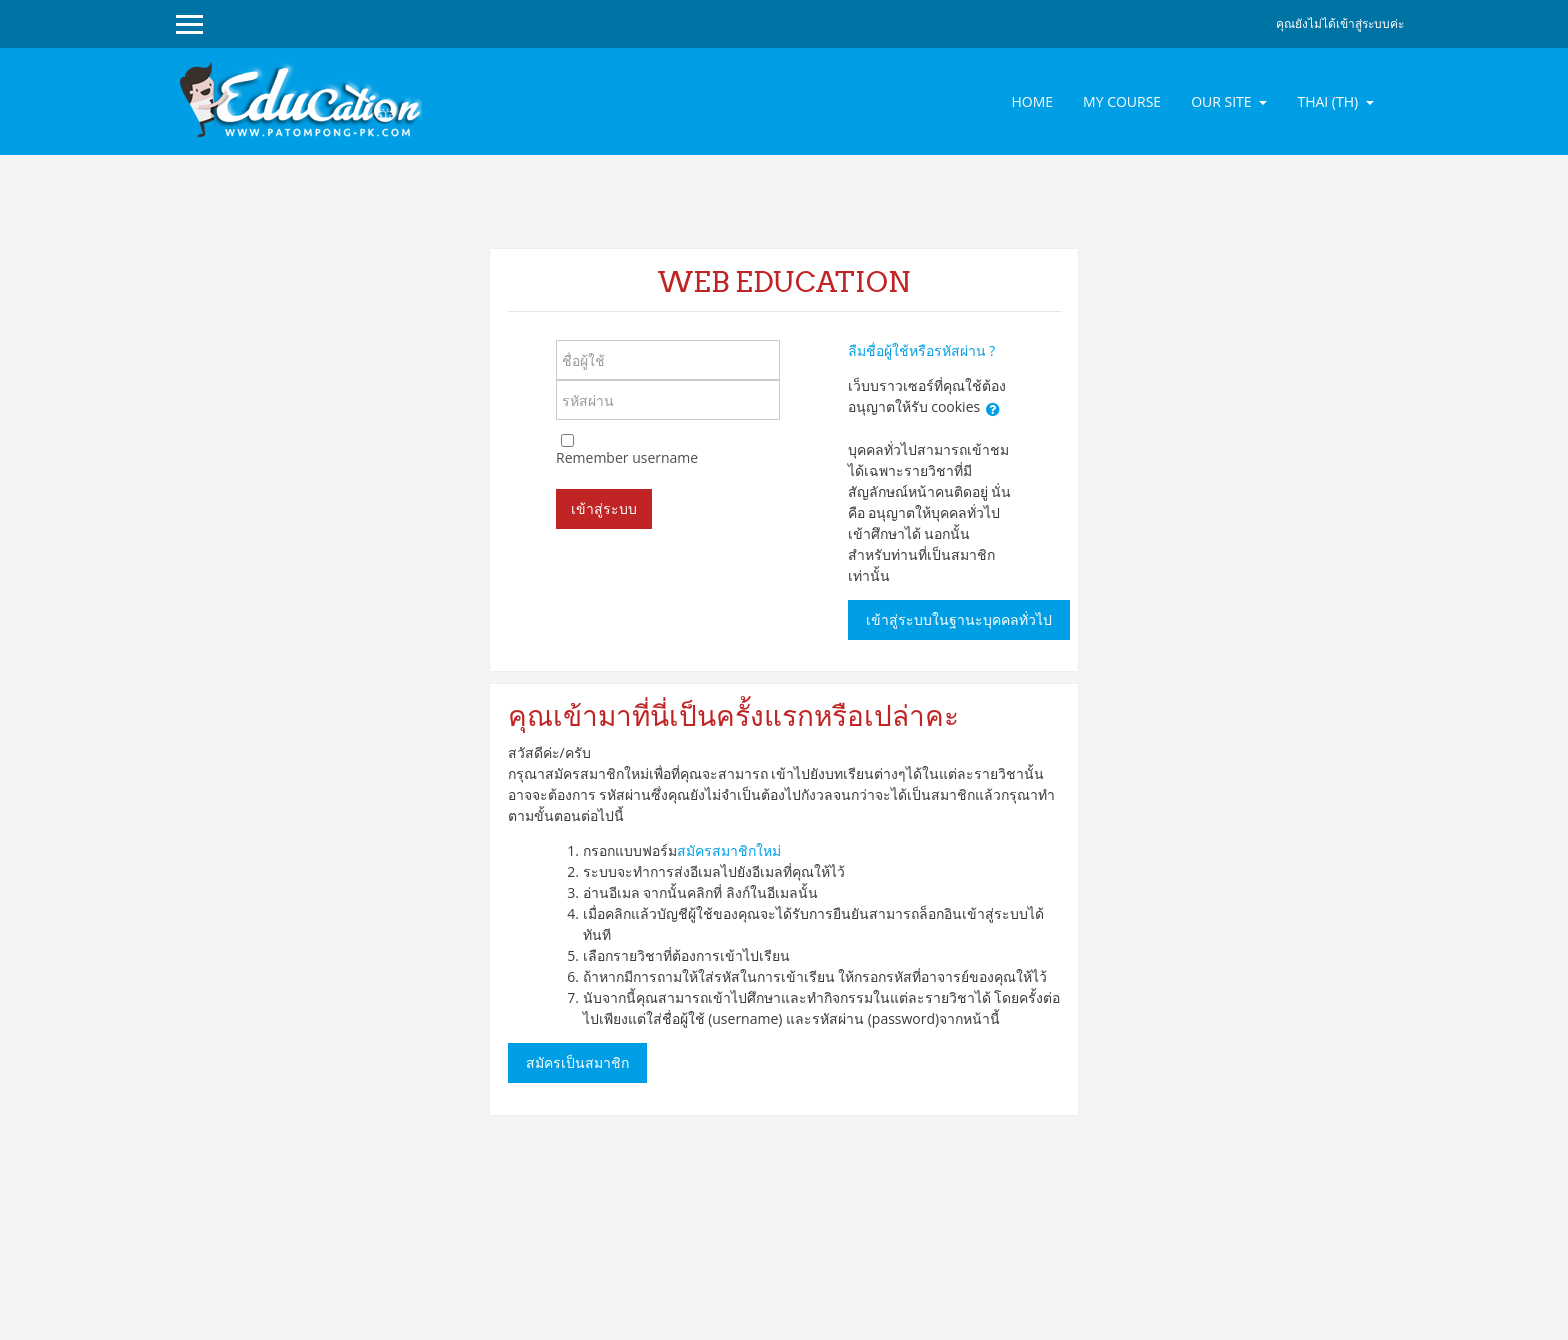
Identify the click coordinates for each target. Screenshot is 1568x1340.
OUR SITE (1223, 101)
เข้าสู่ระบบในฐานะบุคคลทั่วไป (959, 620)
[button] (993, 409)
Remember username (627, 457)
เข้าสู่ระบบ (604, 509)
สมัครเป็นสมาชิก (577, 1063)
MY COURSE (1122, 101)
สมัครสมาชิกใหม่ (729, 850)
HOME (1032, 101)
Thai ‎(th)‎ (1329, 101)
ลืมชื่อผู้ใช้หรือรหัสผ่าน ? (922, 350)
